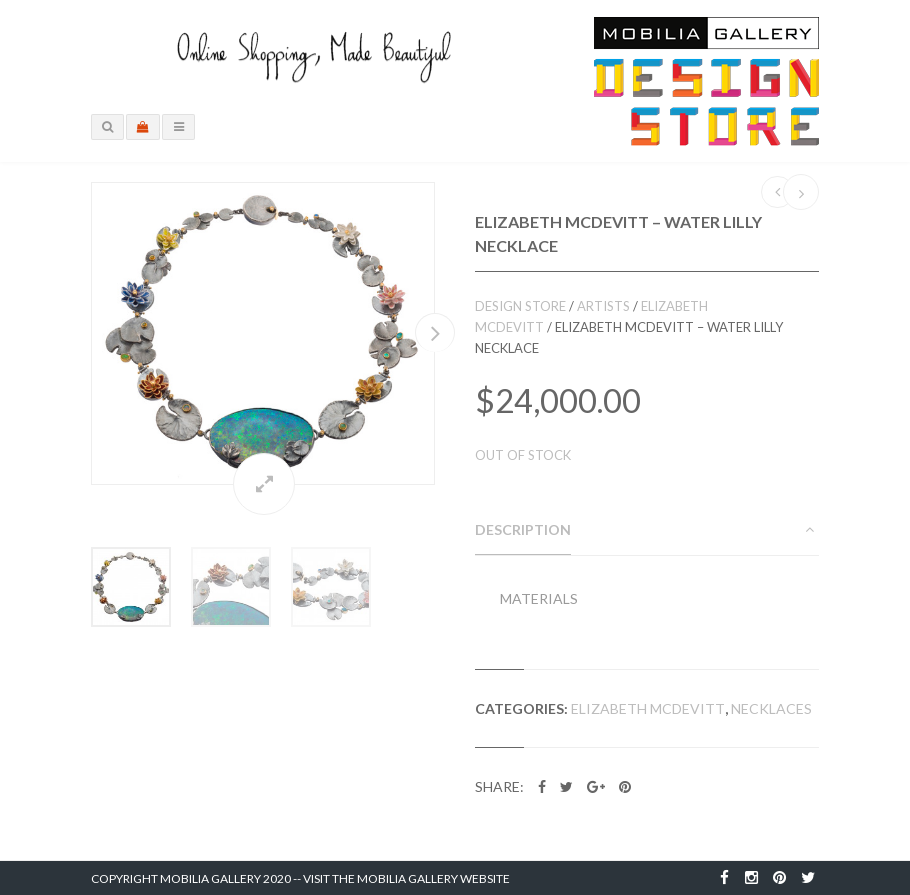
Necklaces (771, 708)
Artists (603, 306)
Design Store (520, 306)
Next (435, 332)
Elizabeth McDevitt (648, 708)
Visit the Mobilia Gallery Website (406, 878)
